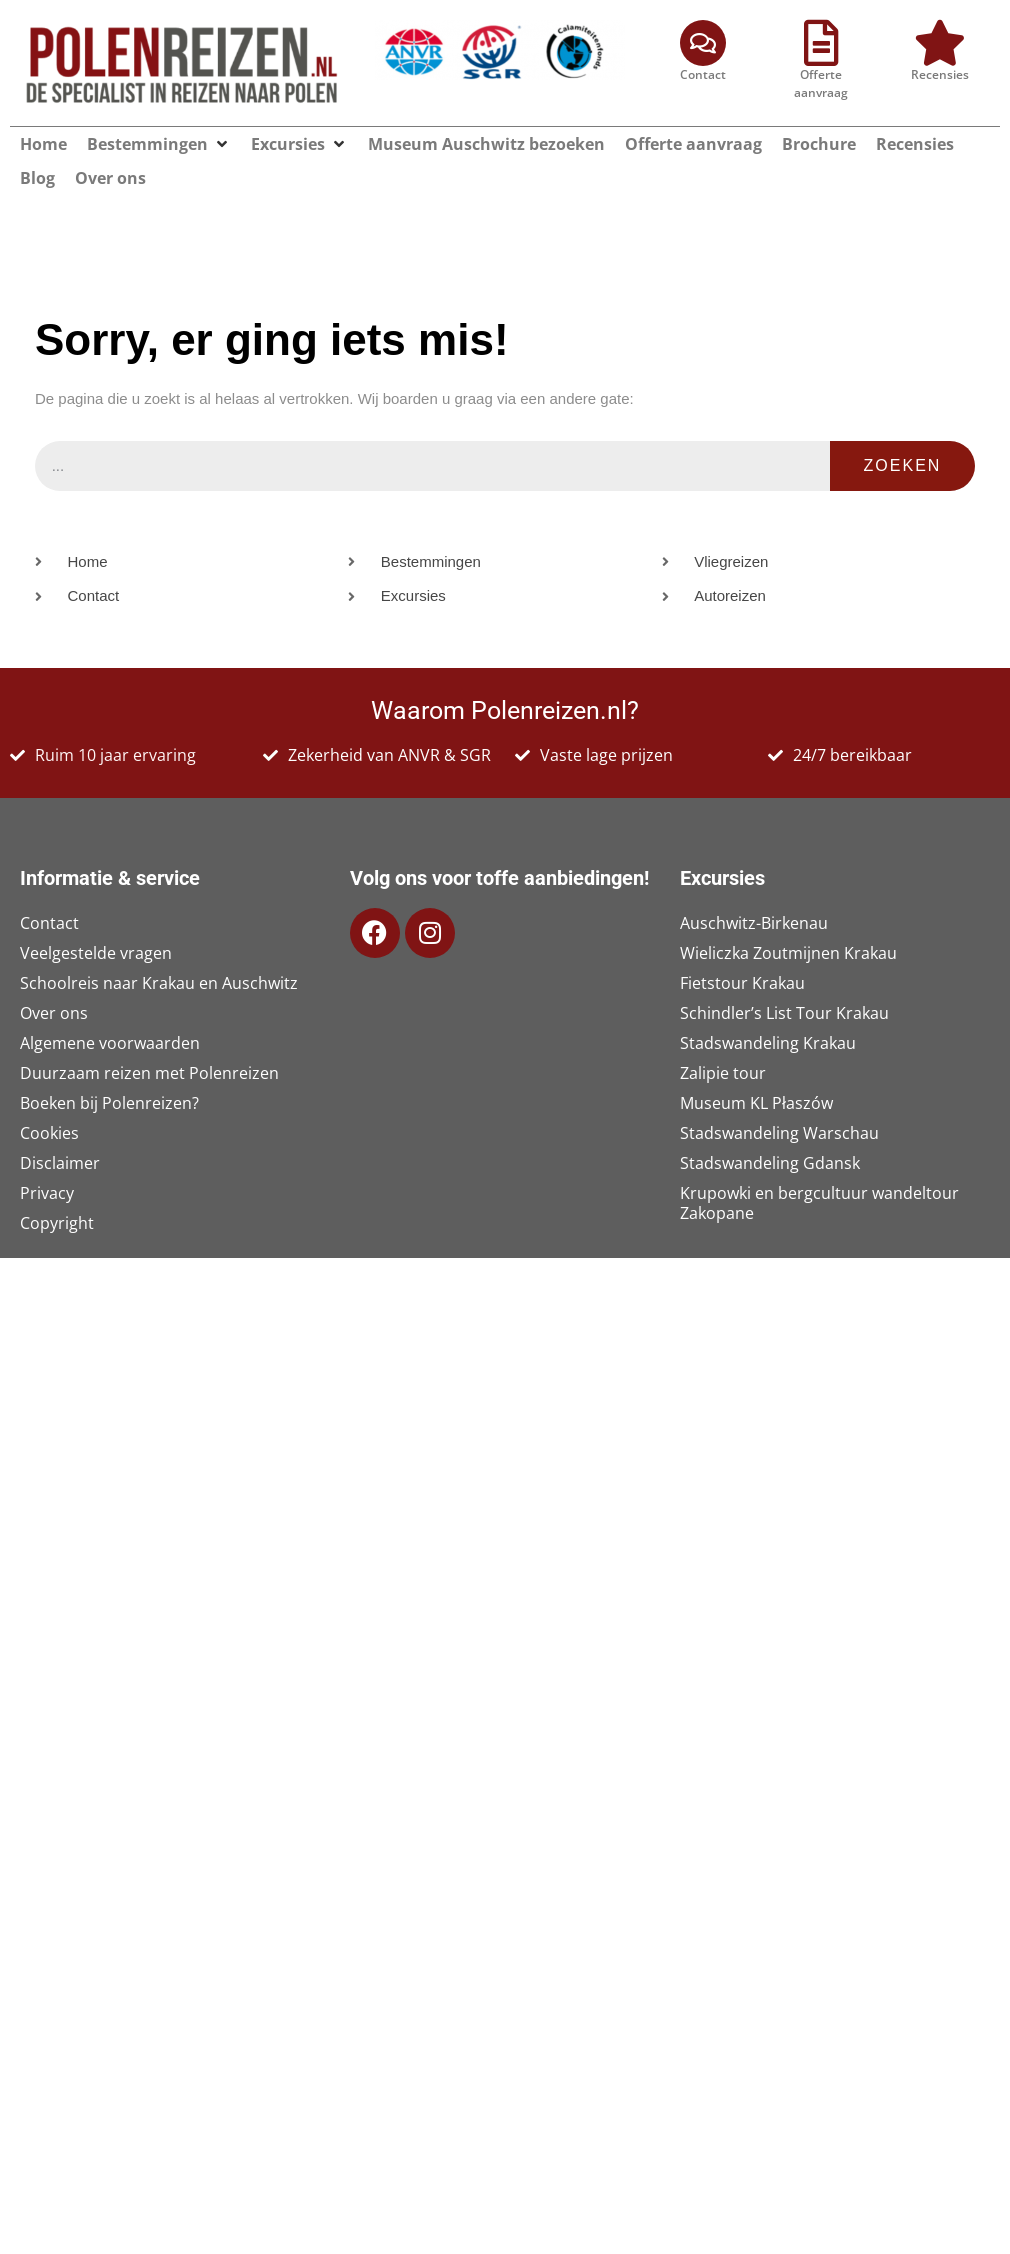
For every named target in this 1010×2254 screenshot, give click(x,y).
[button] (222, 144)
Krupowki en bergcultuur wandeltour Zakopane (819, 1171)
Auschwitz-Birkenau (754, 891)
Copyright (57, 1191)
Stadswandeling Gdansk (770, 1131)
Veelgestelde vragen (96, 921)
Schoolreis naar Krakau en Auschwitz (159, 951)
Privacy (47, 1161)
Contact (703, 74)
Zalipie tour (723, 1041)
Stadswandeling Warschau (779, 1101)
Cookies (49, 1101)
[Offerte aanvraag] (821, 43)
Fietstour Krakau (742, 951)
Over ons (54, 981)
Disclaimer (60, 1131)
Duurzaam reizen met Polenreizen (149, 1041)
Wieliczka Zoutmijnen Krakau (788, 921)
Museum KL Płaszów (756, 1071)
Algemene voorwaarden (110, 1011)
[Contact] (703, 43)
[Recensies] (940, 43)
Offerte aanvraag (821, 83)
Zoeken (903, 433)
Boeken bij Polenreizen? (109, 1071)
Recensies (940, 74)
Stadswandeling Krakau (768, 1011)
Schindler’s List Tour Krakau (784, 981)
